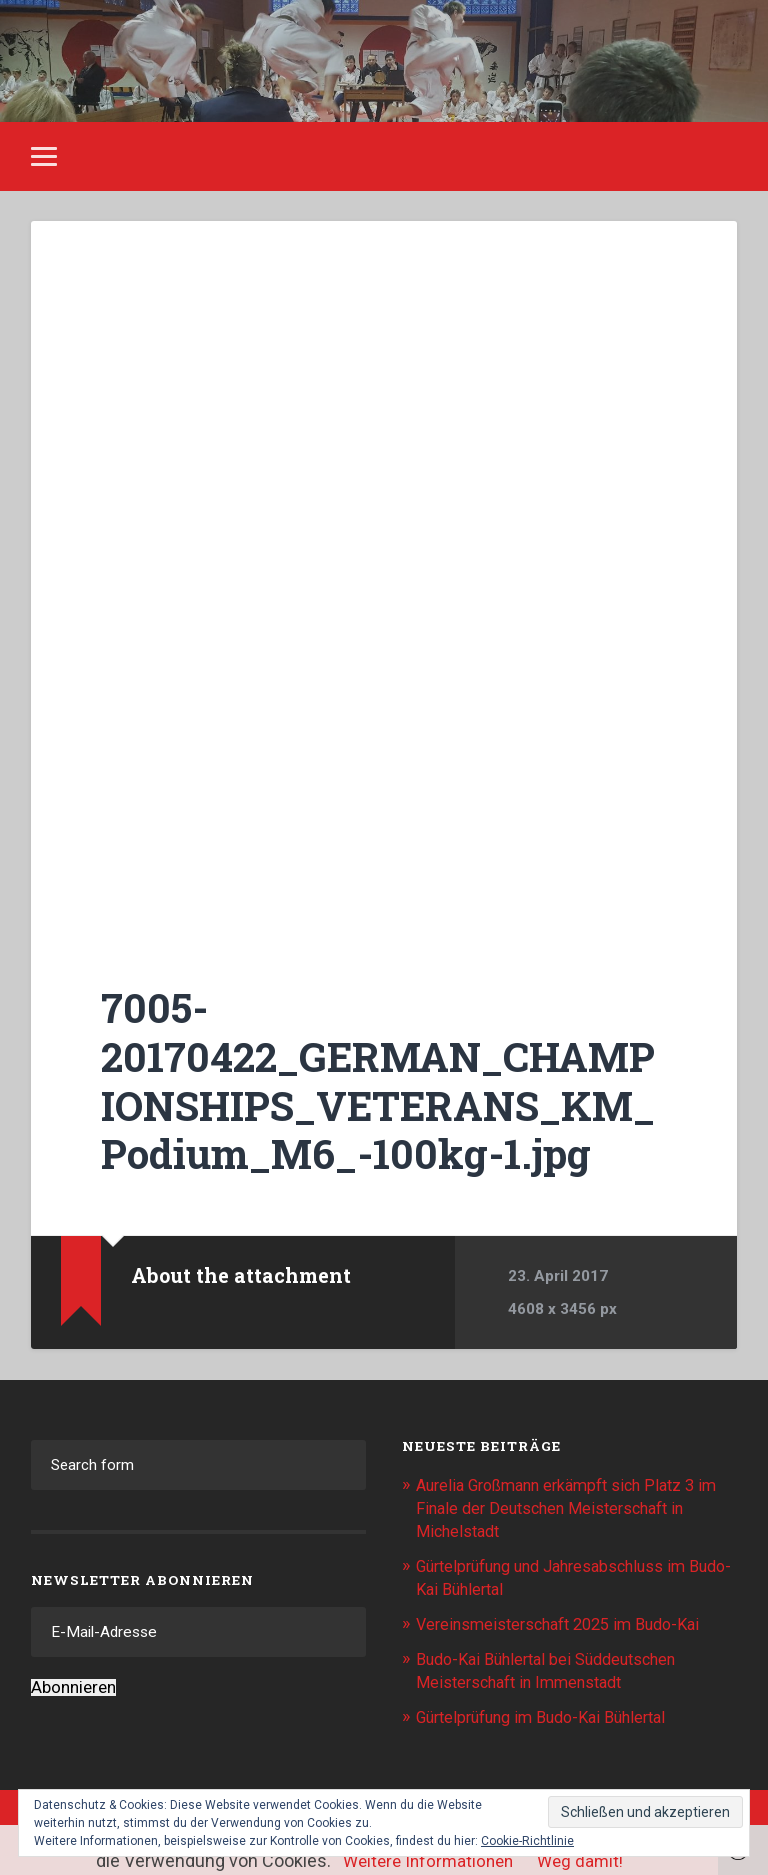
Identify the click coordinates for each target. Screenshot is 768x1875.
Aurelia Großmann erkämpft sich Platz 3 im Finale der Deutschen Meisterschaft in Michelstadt (569, 1507)
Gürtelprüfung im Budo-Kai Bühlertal (551, 1710)
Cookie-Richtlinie (527, 1841)
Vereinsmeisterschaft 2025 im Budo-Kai (567, 1620)
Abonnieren (73, 1687)
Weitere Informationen (425, 1860)
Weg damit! (584, 1860)
